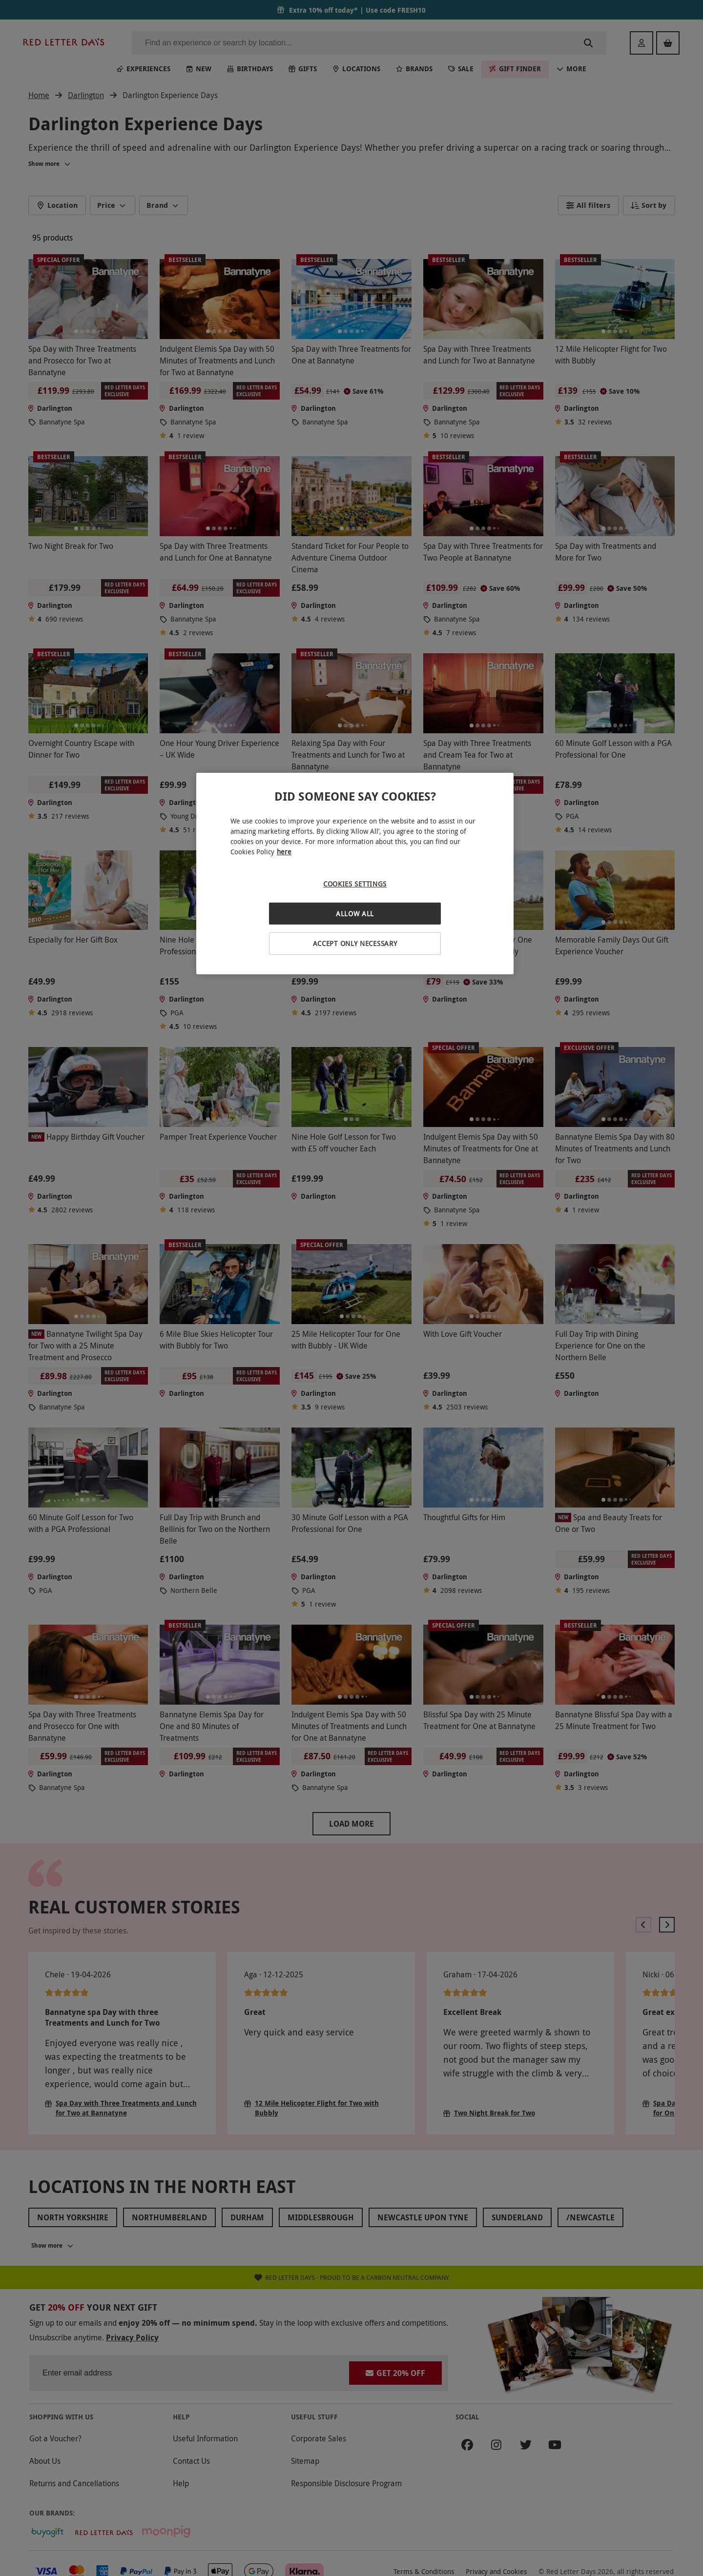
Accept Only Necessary (355, 943)
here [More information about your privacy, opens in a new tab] (284, 851)
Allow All (355, 913)
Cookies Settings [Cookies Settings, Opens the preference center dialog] (355, 883)
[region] (355, 873)
